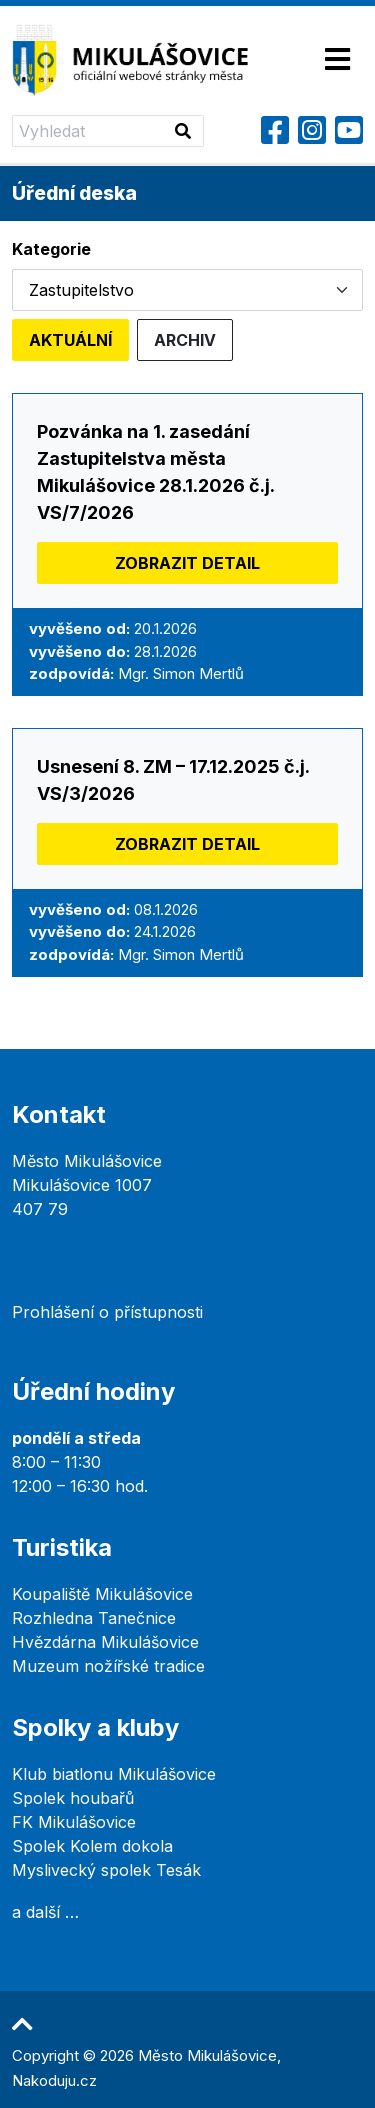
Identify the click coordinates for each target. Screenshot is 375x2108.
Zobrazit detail (187, 563)
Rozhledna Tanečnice (94, 1618)
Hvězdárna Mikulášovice (105, 1642)
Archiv (185, 340)
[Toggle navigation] (337, 60)
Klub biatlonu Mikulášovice (114, 1774)
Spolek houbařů (73, 1798)
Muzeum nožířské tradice (108, 1666)
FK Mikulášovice (74, 1822)
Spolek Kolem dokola (92, 1846)
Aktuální (70, 340)
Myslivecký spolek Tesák (106, 1870)
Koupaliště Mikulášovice (102, 1594)
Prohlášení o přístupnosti (107, 1312)
